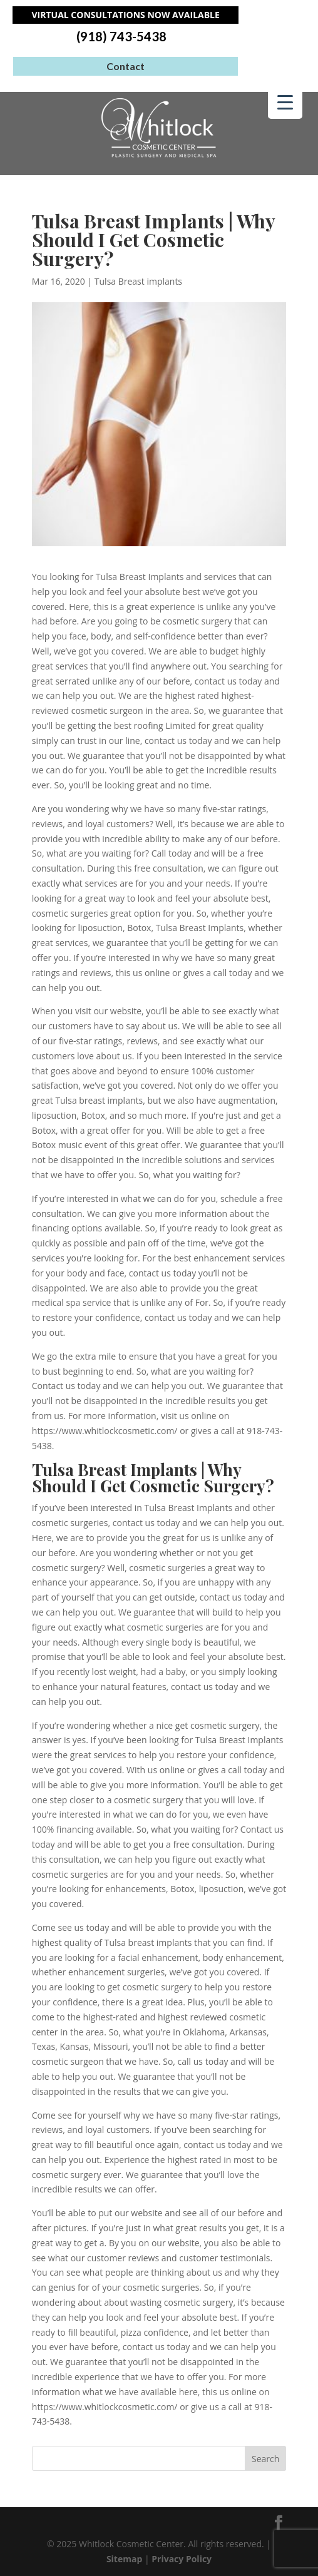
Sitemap (124, 2559)
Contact (125, 66)
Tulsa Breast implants (138, 281)
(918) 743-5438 (121, 36)
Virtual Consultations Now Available (126, 15)
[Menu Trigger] (285, 101)
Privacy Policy (181, 2559)
